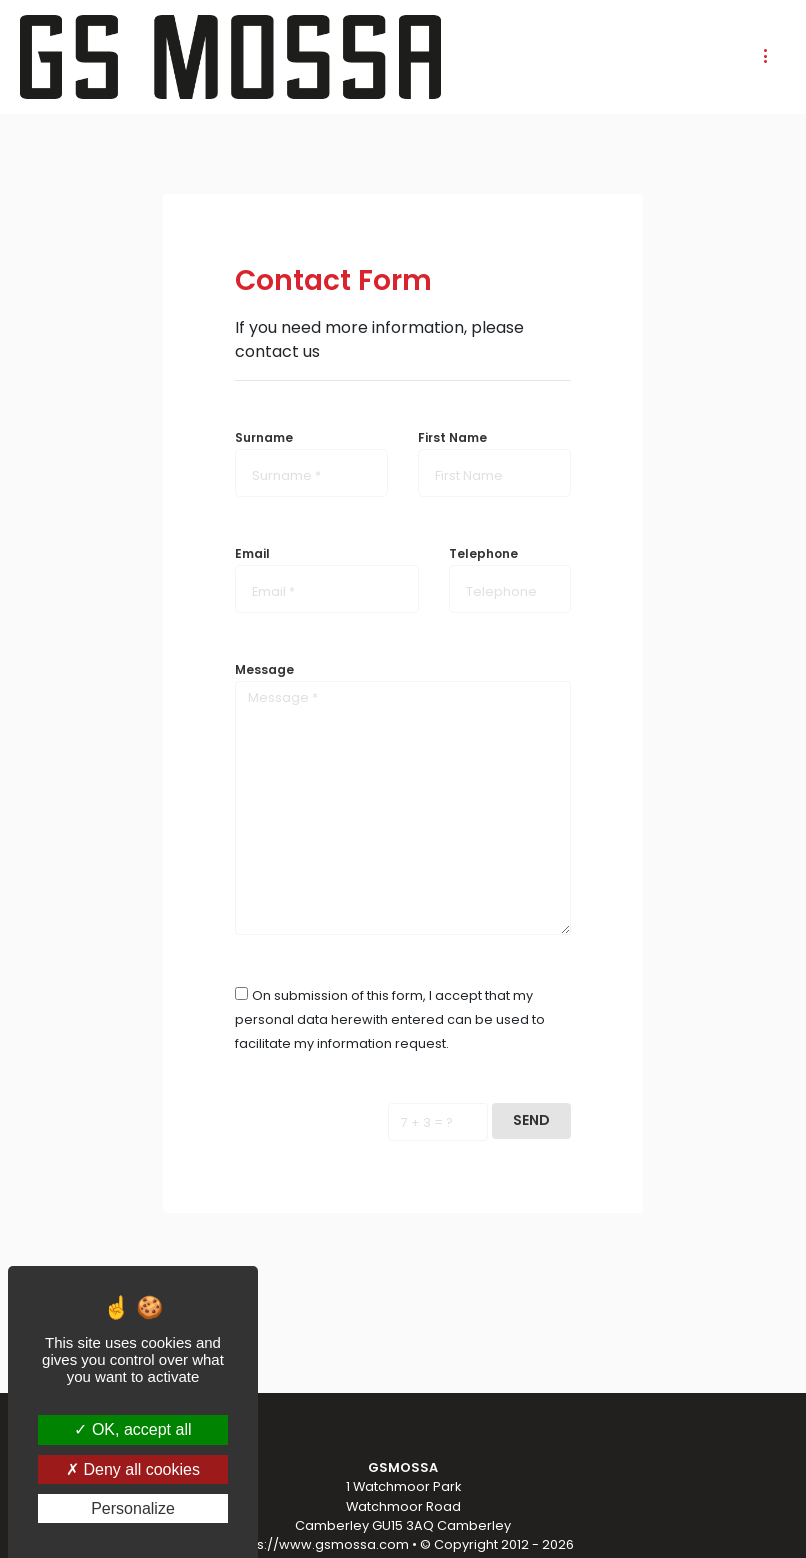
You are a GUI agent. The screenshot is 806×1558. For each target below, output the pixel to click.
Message (264, 669)
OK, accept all (132, 1429)
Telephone (483, 553)
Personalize (133, 1508)
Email (252, 553)
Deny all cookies (133, 1469)
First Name (452, 437)
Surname (264, 437)
